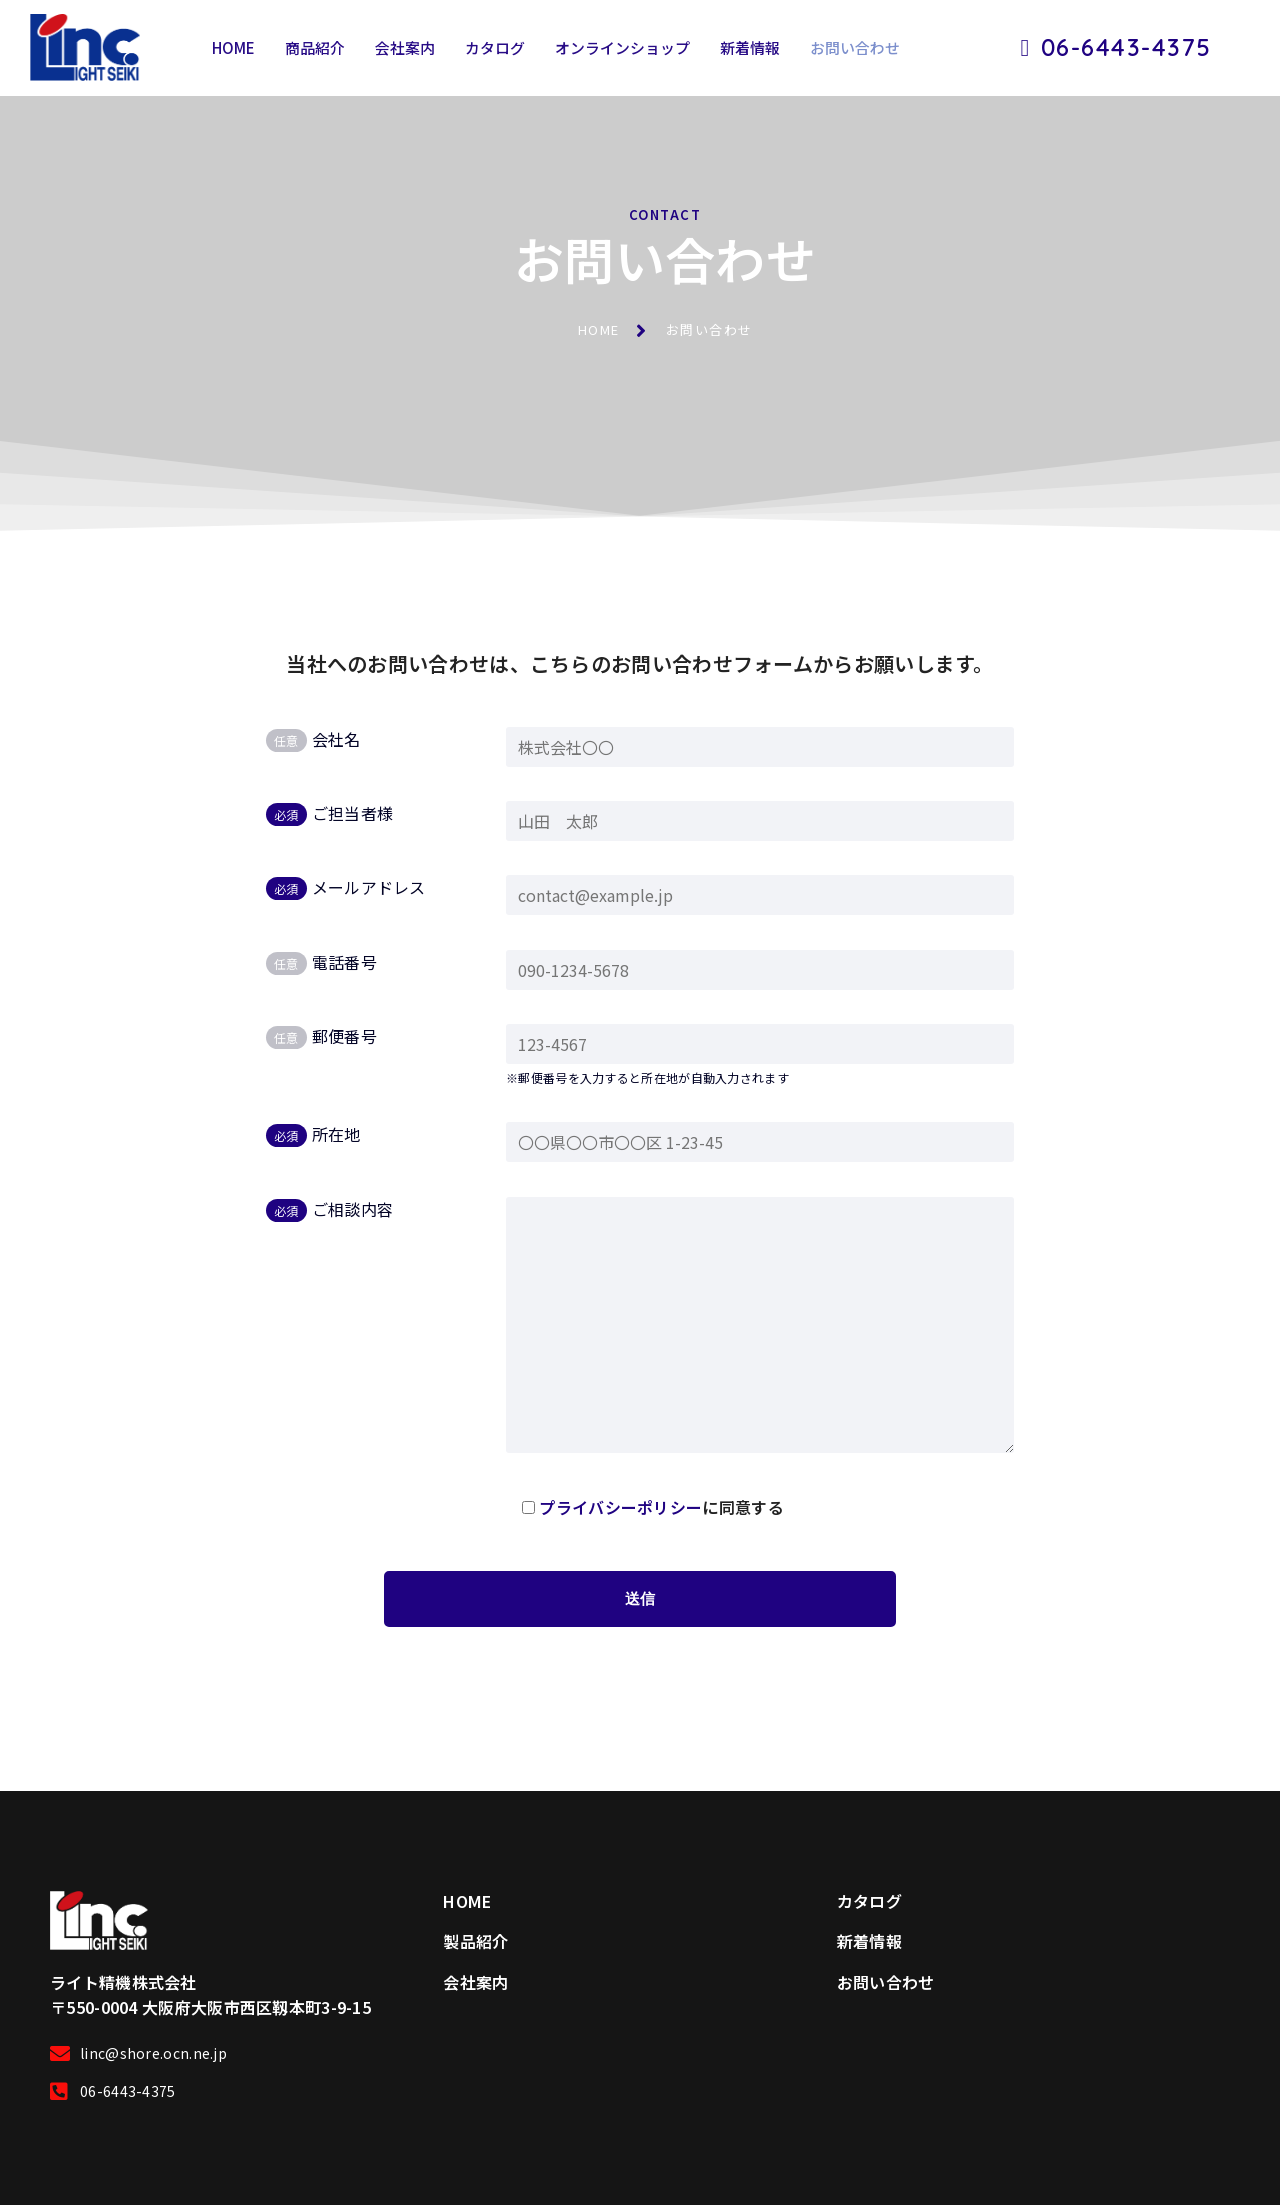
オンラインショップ (622, 47)
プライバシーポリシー (620, 1507)
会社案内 (405, 47)
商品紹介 (315, 47)
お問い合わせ (855, 47)
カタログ (495, 47)
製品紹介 (475, 1941)
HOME (233, 47)
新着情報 (750, 47)
